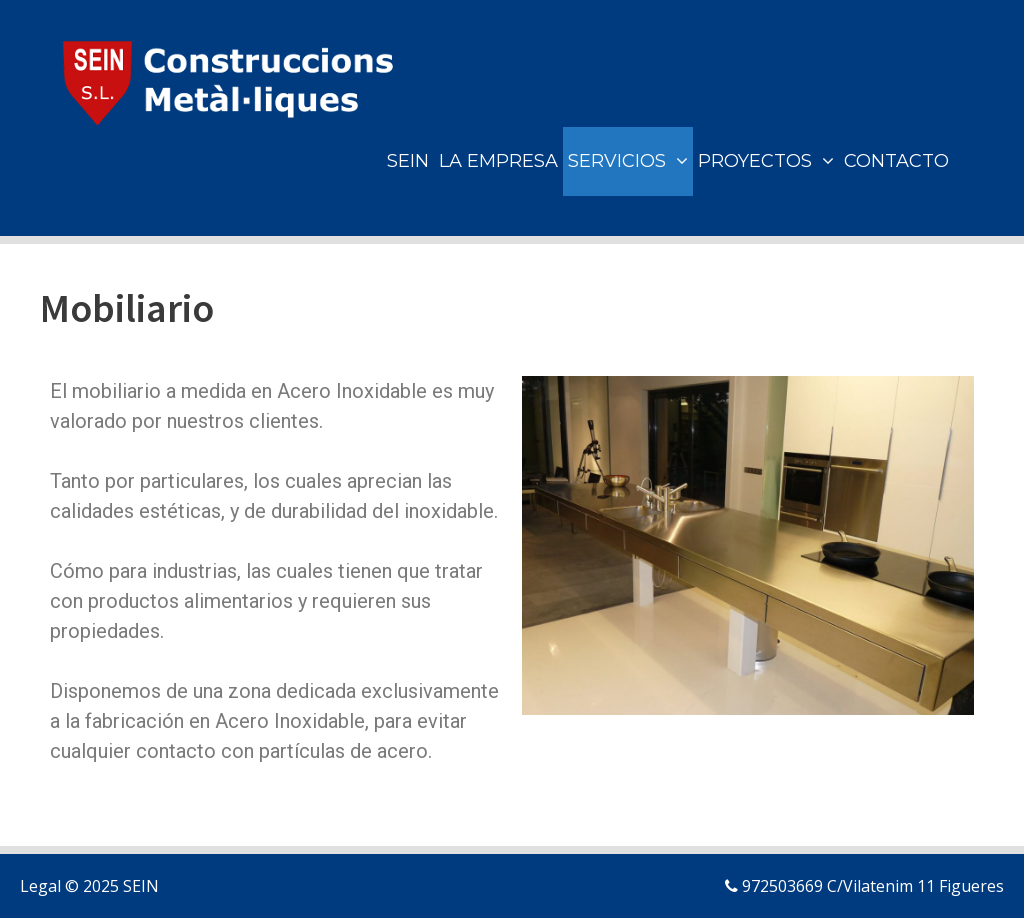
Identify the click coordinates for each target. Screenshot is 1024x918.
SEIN (408, 161)
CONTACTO (896, 161)
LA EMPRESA (498, 161)
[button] (679, 161)
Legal (40, 886)
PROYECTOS (768, 161)
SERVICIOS (630, 161)
